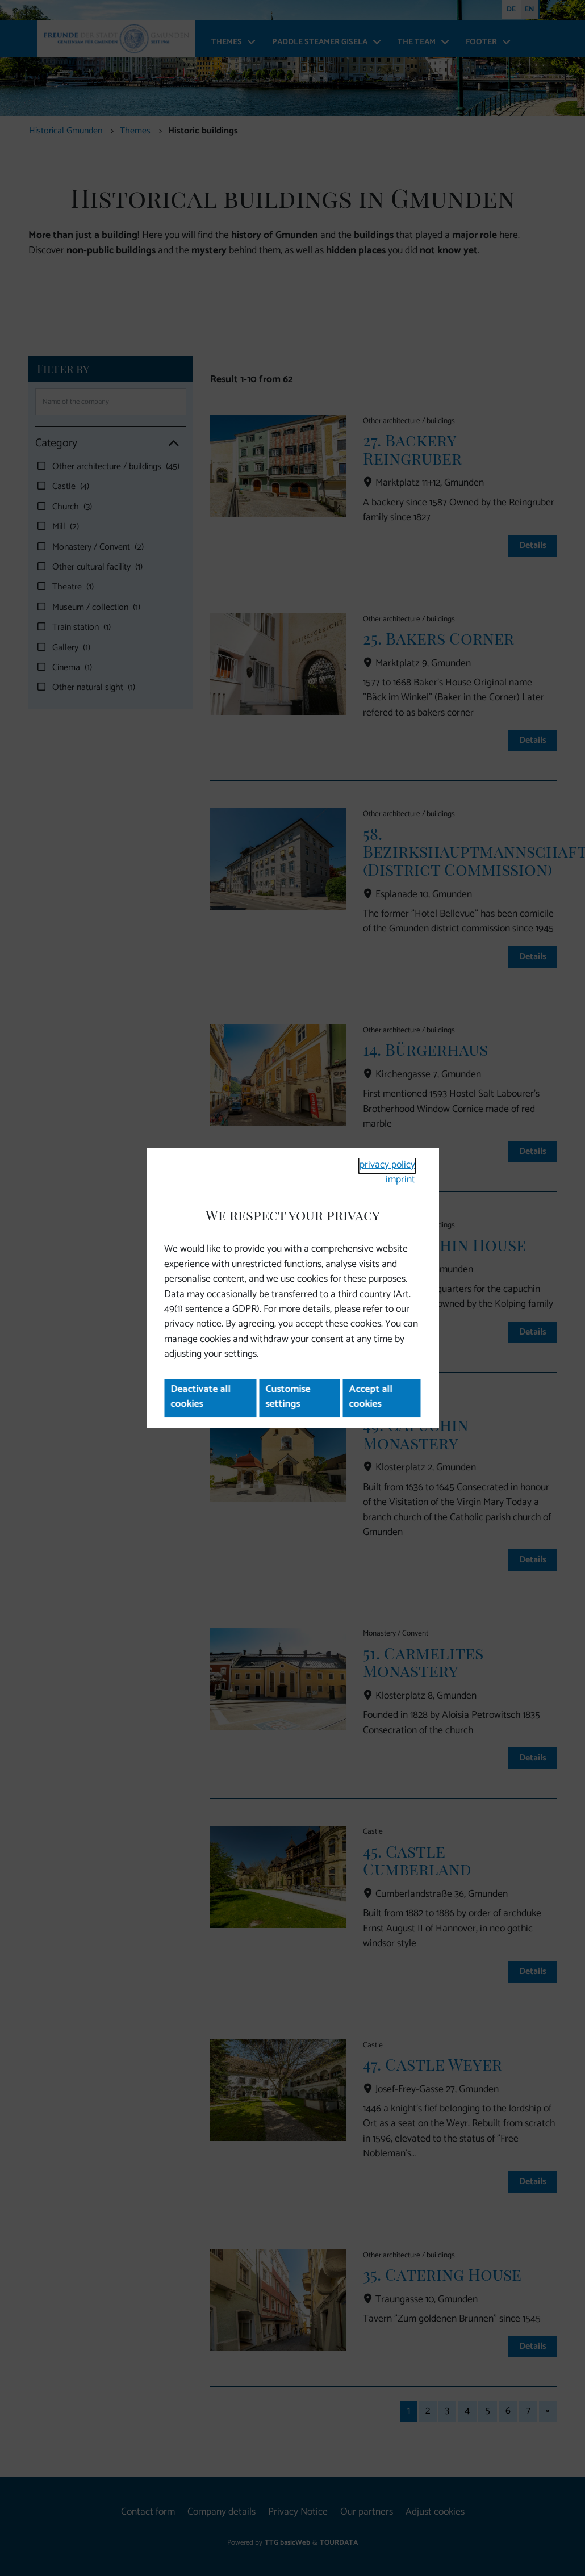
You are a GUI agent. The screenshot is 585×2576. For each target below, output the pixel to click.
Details (532, 545)
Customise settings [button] (287, 1396)
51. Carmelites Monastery (423, 1662)
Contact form (148, 2512)
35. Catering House (442, 2274)
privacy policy (387, 1165)
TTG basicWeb (287, 2543)
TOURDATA (339, 2543)
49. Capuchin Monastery (416, 1433)
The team (417, 42)
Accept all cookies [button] (371, 1396)
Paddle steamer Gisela (319, 42)
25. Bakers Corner (438, 638)
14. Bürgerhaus (425, 1049)
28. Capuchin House (444, 1244)
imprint (400, 1180)
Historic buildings (203, 131)
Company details (221, 2512)
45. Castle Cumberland (417, 1860)
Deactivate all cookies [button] (200, 1396)
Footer (481, 42)
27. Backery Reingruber (412, 449)
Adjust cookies (435, 2512)
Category (107, 443)
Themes (226, 42)
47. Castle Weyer (432, 2064)
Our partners (366, 2512)
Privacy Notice (298, 2512)
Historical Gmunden (65, 131)
